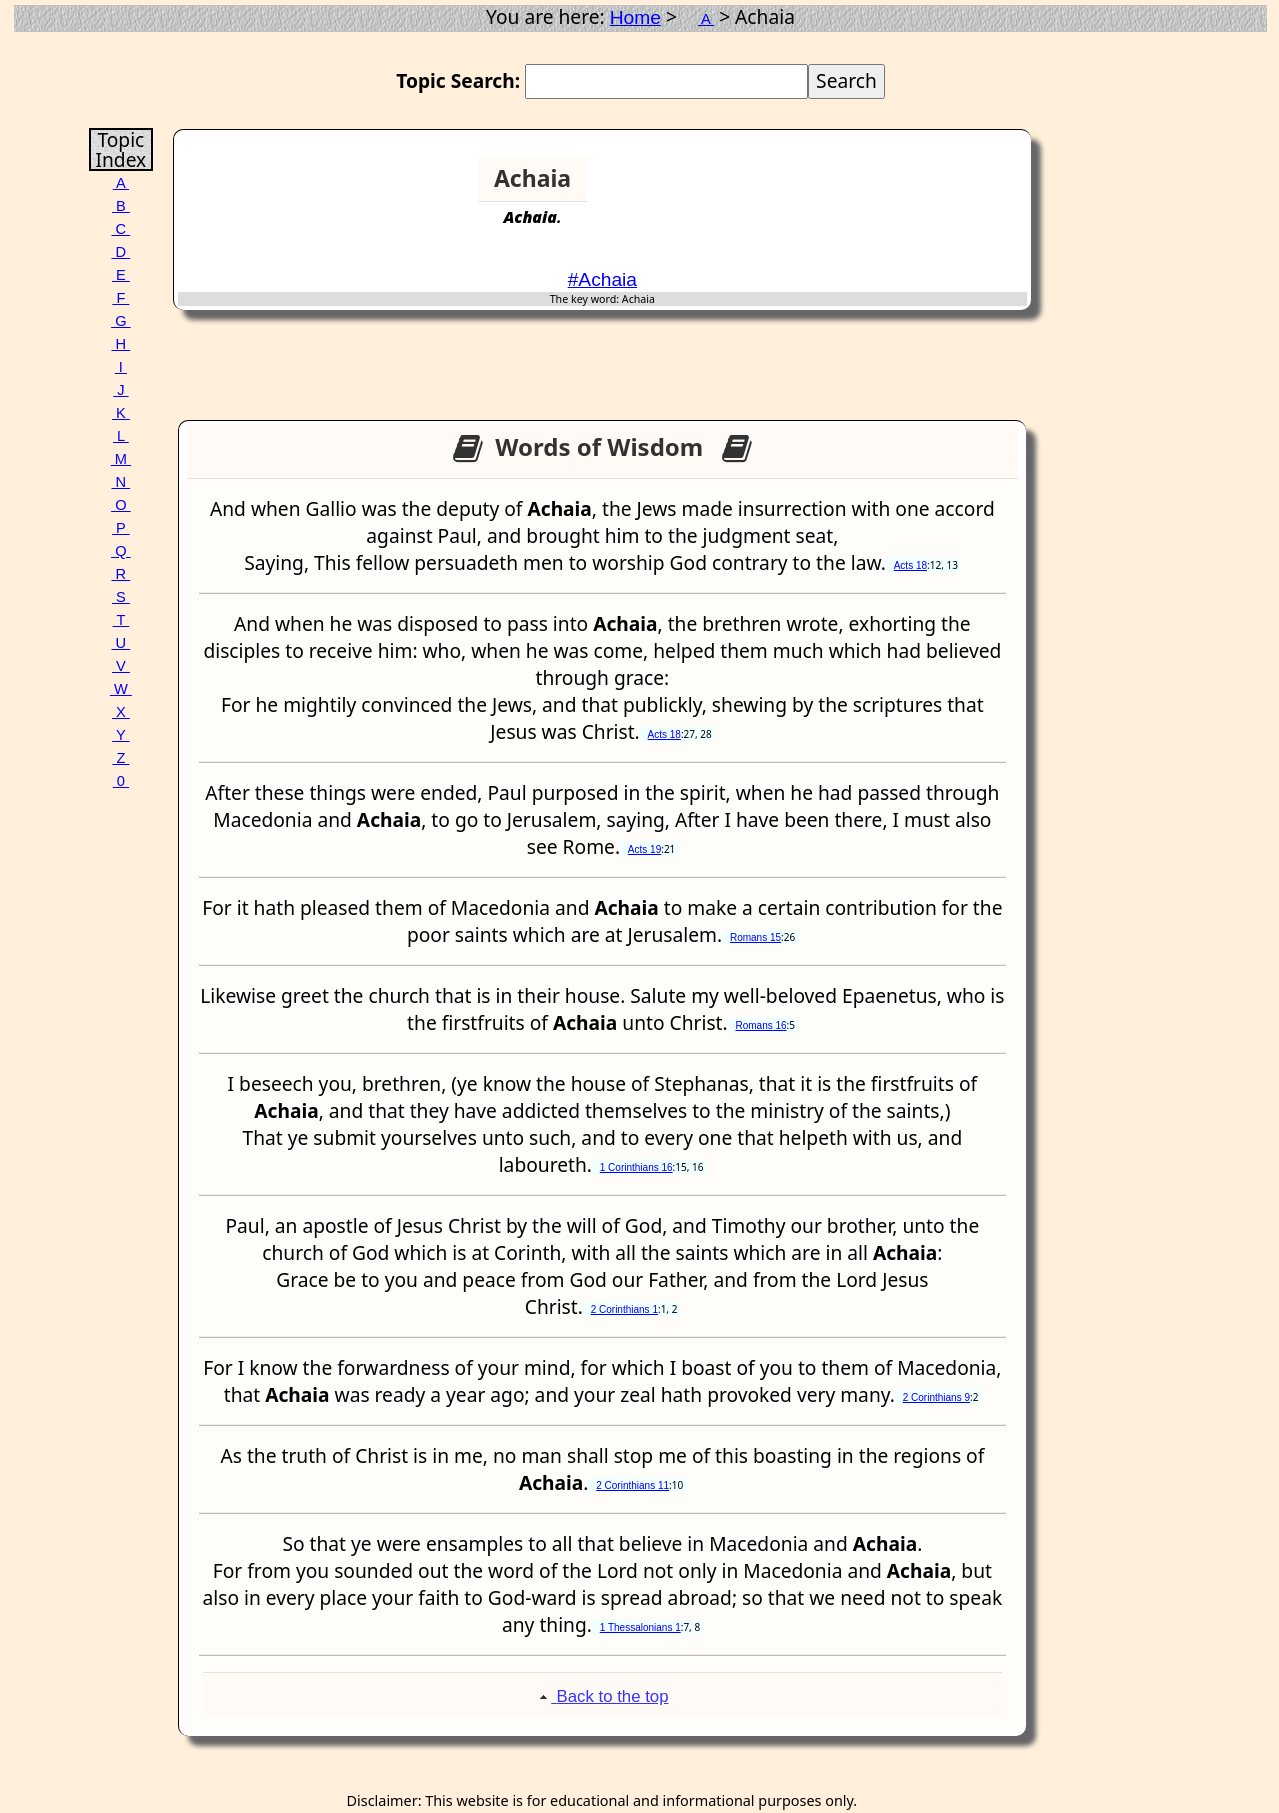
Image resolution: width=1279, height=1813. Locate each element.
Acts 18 (910, 565)
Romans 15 (755, 937)
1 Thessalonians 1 (640, 1627)
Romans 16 (760, 1025)
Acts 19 (644, 849)
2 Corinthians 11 (632, 1485)
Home (635, 17)
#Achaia (602, 279)
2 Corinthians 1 (624, 1309)
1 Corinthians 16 (636, 1167)
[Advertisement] (950, 187)
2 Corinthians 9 (936, 1397)
